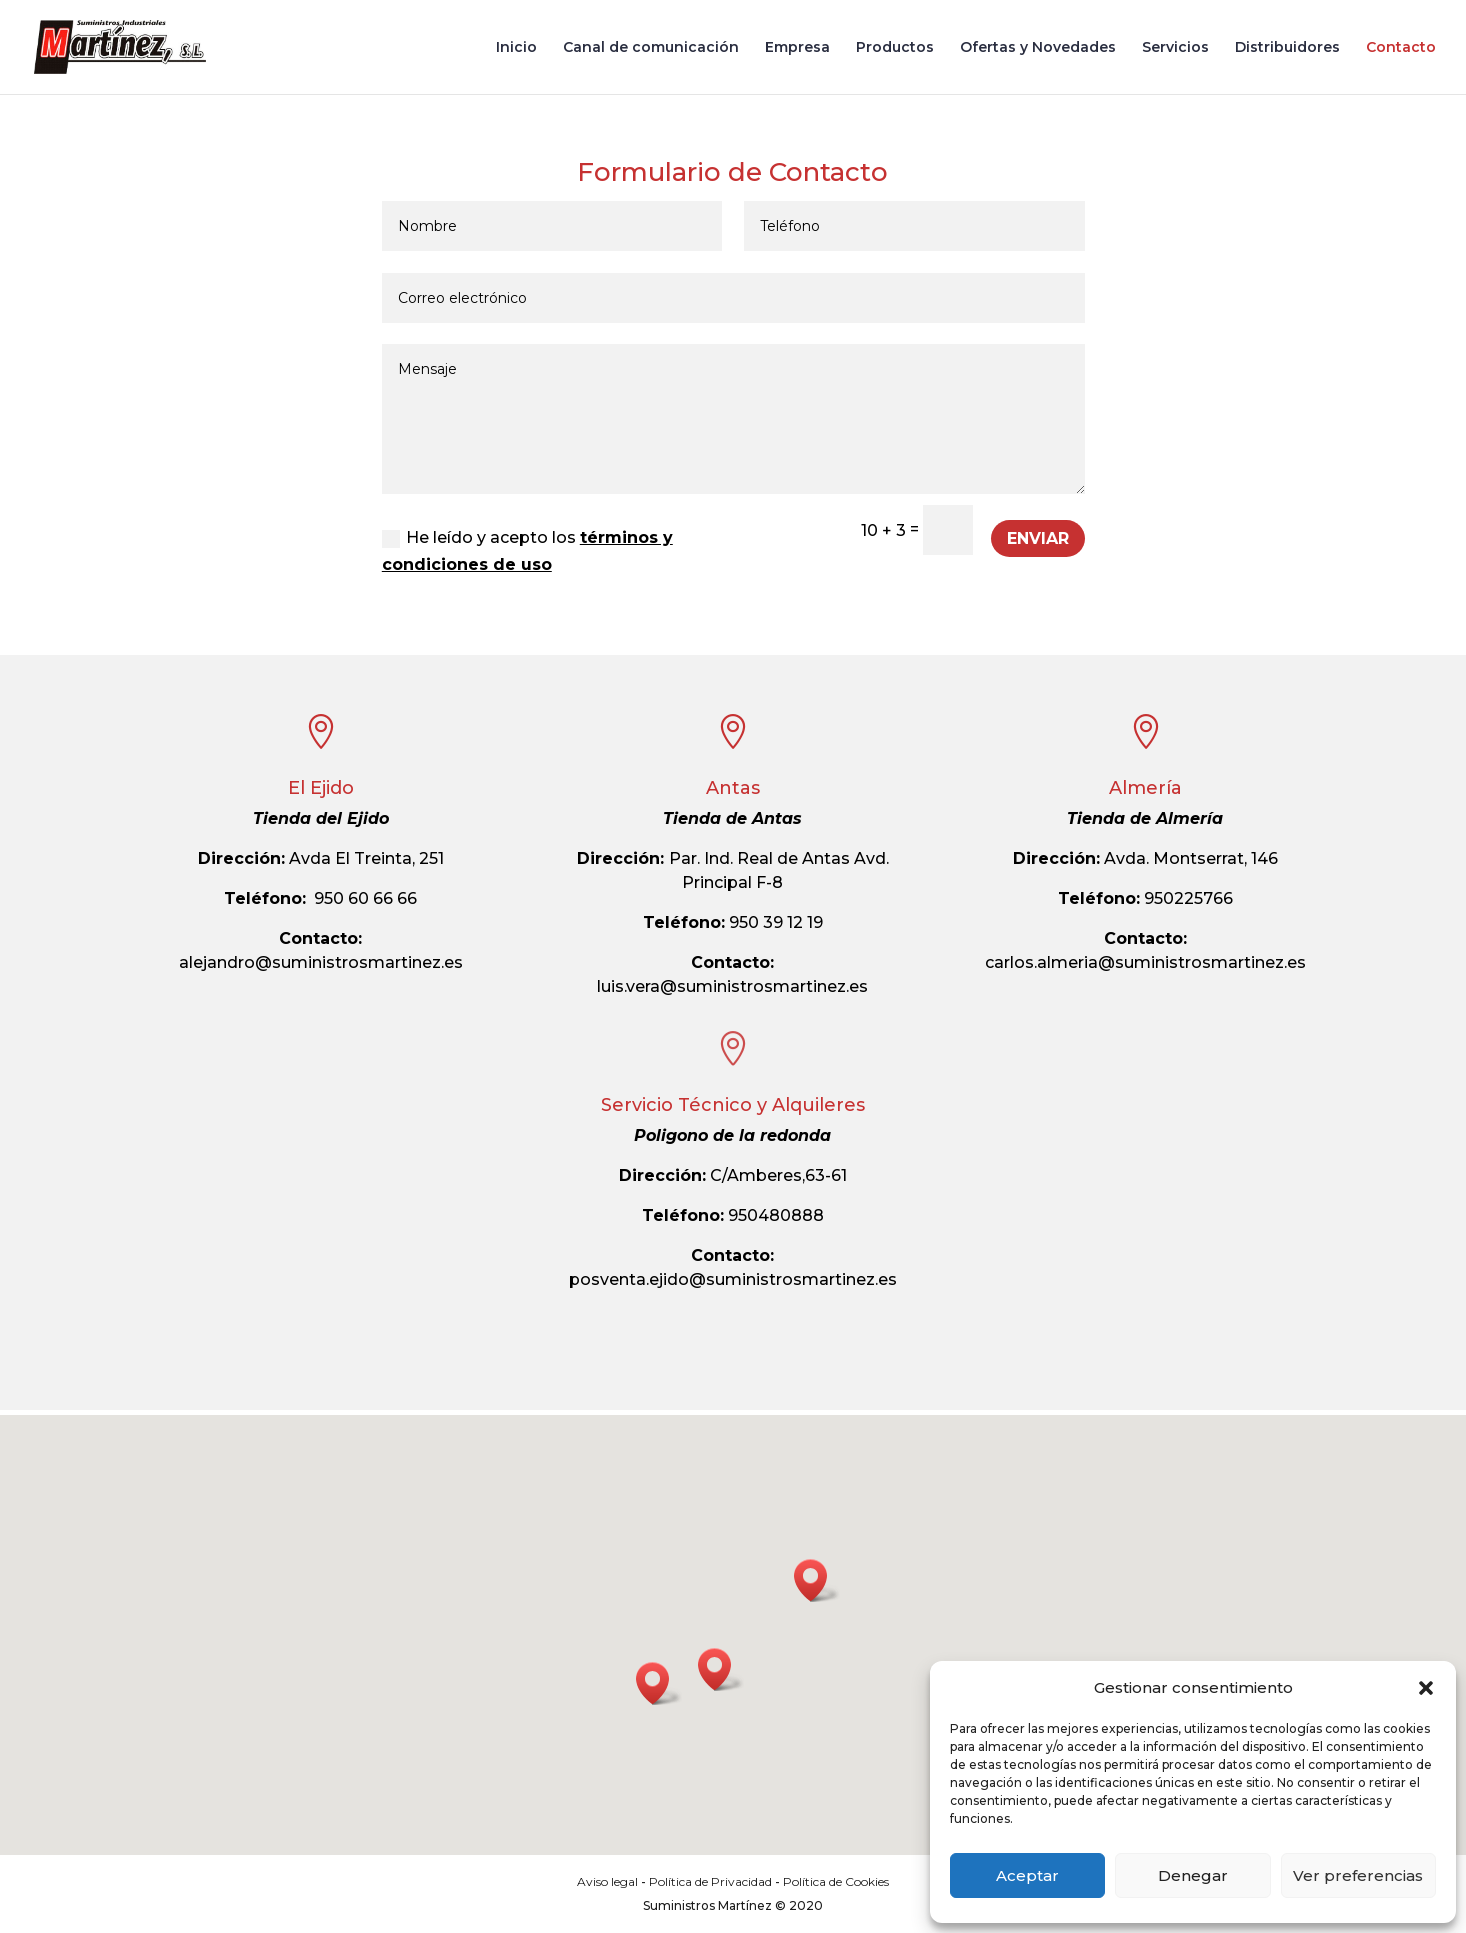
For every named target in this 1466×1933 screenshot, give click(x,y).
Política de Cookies (836, 1881)
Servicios (1175, 48)
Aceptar (1027, 1875)
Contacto (1401, 48)
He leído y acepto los (527, 551)
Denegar (1193, 1875)
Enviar (1038, 538)
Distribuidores (1287, 48)
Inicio (516, 48)
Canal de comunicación (651, 48)
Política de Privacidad (710, 1881)
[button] (1426, 1688)
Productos (895, 48)
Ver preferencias (1358, 1875)
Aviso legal (607, 1881)
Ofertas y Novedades (1038, 48)
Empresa (797, 48)
